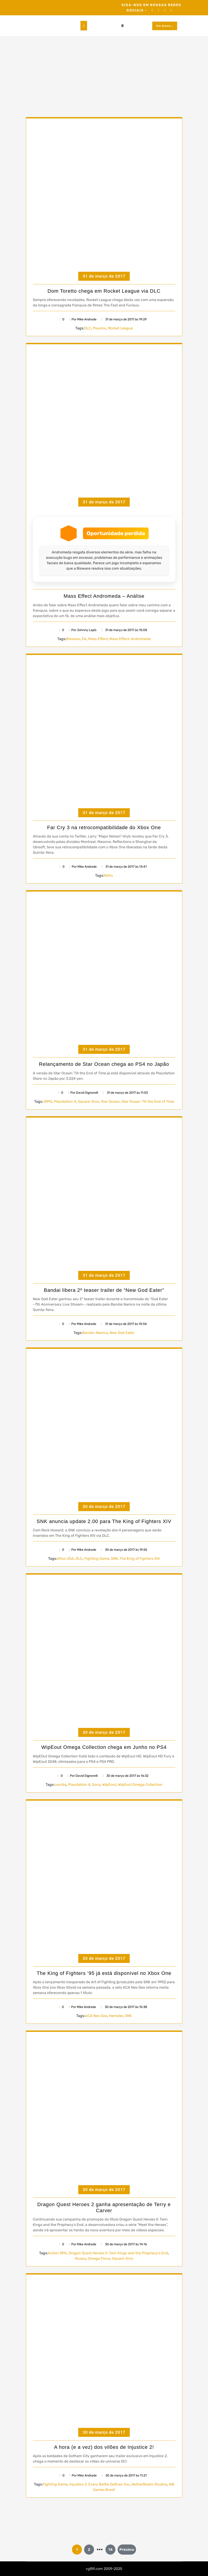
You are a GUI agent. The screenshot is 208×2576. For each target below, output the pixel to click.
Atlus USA (65, 1558)
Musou (80, 2258)
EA (84, 639)
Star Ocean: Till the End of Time (147, 1101)
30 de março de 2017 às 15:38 (124, 2007)
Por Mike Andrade (82, 319)
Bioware (73, 639)
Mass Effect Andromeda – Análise (104, 596)
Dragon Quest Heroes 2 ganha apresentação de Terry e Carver (104, 2207)
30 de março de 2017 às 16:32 (126, 1776)
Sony (96, 1784)
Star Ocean (110, 1101)
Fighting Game (96, 1558)
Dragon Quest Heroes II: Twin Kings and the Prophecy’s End (118, 2253)
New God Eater (122, 1333)
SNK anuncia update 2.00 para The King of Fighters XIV (104, 1521)
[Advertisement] (104, 69)
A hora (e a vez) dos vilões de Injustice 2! (104, 2447)
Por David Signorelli (83, 1093)
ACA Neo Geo (96, 2016)
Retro (108, 875)
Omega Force (99, 2258)
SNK (114, 1558)
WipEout (109, 1784)
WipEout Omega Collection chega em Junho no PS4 (104, 1747)
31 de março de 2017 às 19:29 (124, 319)
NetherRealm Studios (149, 2484)
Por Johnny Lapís (82, 630)
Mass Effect (98, 639)
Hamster (116, 2016)
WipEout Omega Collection (140, 1784)
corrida (60, 1784)
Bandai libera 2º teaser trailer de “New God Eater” (104, 1290)
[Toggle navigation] (84, 25)
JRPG (47, 1101)
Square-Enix (88, 1101)
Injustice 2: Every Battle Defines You (99, 2484)
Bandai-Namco (95, 1333)
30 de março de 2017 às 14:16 (124, 2244)
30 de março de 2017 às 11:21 (124, 2475)
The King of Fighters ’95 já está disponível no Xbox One (104, 1973)
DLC (87, 328)
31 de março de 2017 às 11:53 (125, 1093)
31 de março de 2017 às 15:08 (124, 630)
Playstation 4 (65, 1101)
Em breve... (164, 25)
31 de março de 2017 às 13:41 (124, 867)
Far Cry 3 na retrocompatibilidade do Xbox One (104, 827)
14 (110, 2549)
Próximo (126, 2549)
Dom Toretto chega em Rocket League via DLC (104, 291)
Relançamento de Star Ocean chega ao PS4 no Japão (104, 1064)
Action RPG (57, 2253)
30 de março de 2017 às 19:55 (124, 1550)
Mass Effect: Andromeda (130, 639)
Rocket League (120, 328)
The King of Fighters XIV (140, 1558)
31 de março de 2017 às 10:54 (124, 1324)
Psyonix (99, 328)
